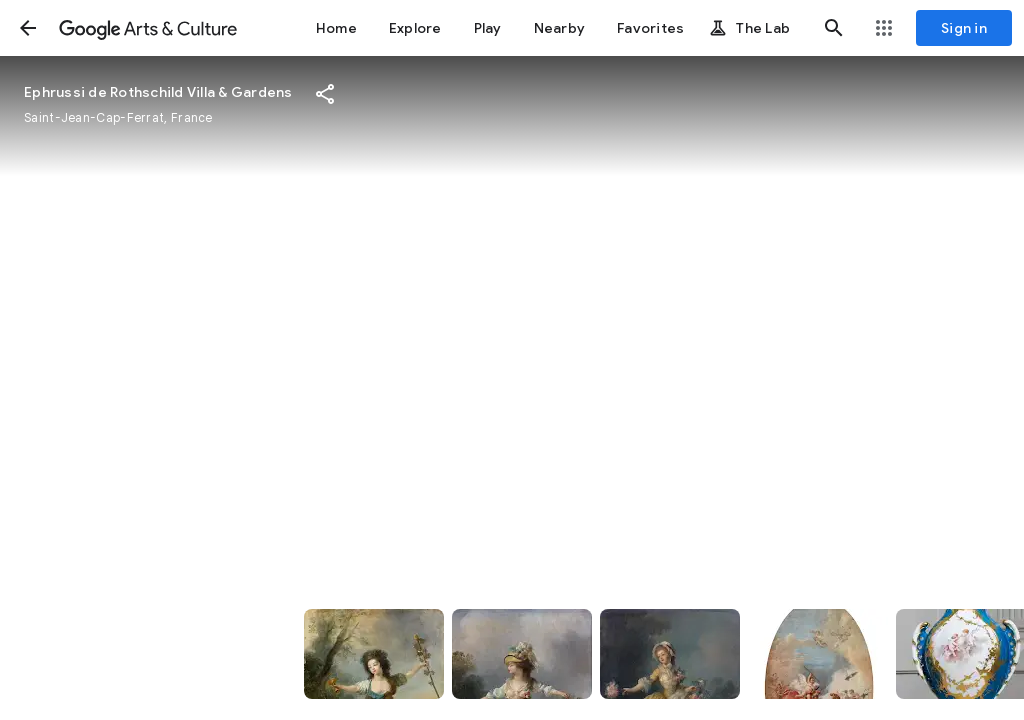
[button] (28, 28)
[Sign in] (964, 28)
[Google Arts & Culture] (148, 28)
